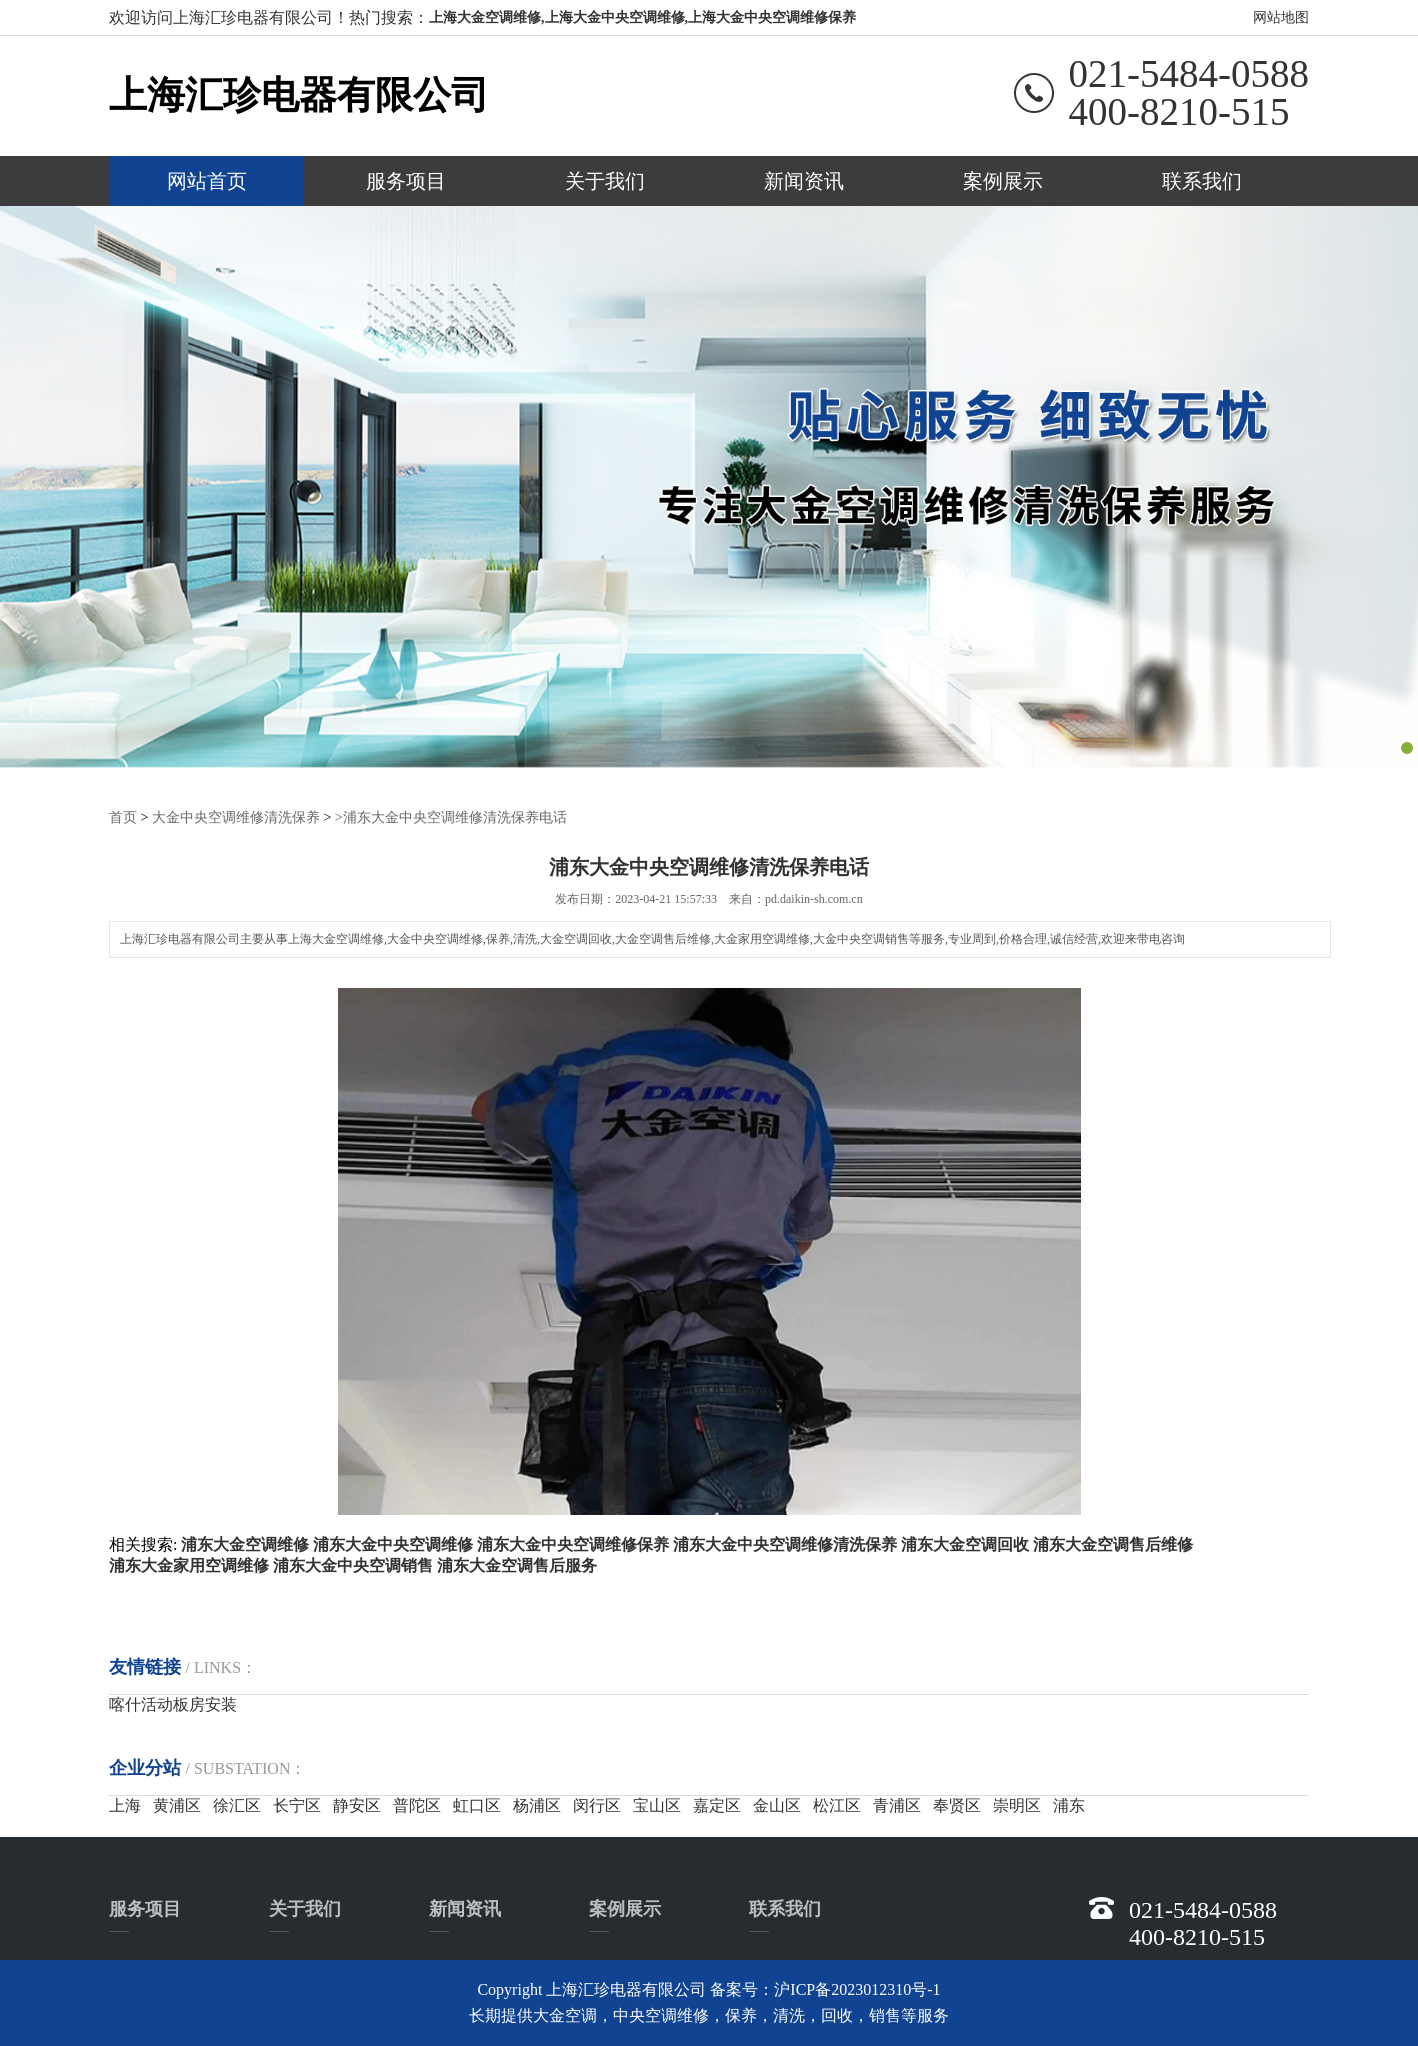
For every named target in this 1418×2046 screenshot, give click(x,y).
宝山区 (657, 1804)
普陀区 (417, 1804)
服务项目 (406, 181)
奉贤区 (957, 1804)
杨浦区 (537, 1804)
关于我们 (605, 181)
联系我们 (1202, 181)
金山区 (777, 1804)
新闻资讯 (804, 181)
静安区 (357, 1804)
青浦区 (897, 1804)
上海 (125, 1804)
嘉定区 (717, 1804)
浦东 (1069, 1804)
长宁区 (297, 1804)
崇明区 (1017, 1804)
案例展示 (1003, 181)
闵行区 (597, 1804)
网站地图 (1281, 17)
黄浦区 (177, 1804)
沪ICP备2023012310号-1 (857, 1988)
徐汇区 (237, 1804)
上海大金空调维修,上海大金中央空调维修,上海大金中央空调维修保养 (642, 17)
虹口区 (477, 1804)
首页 (123, 816)
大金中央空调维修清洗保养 (236, 816)
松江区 (837, 1804)
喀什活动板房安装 (173, 1703)
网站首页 (207, 181)
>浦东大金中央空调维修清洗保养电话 (451, 816)
